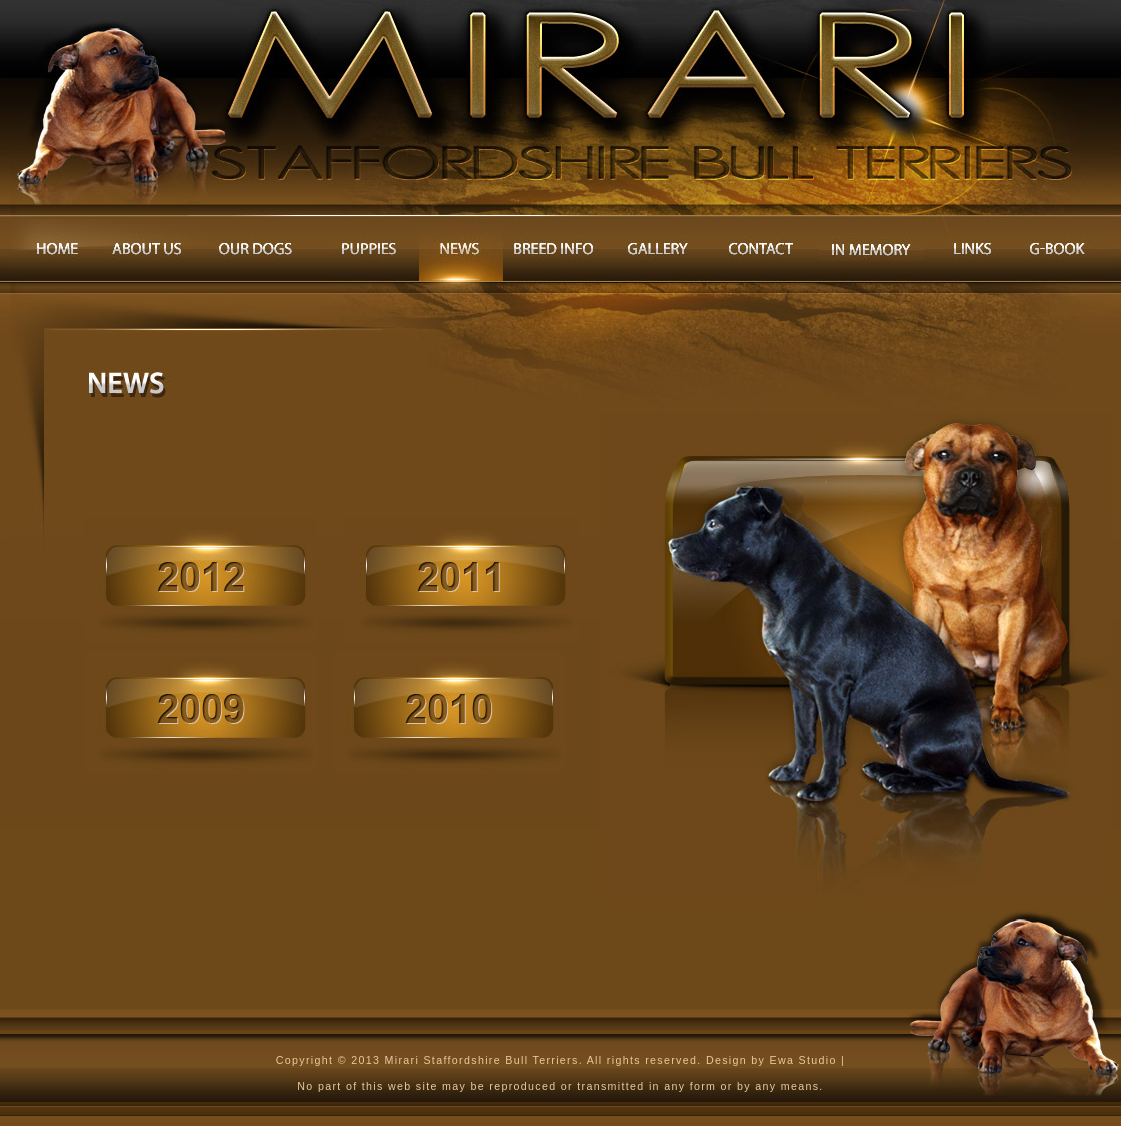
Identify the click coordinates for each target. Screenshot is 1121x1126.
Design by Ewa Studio (773, 1060)
